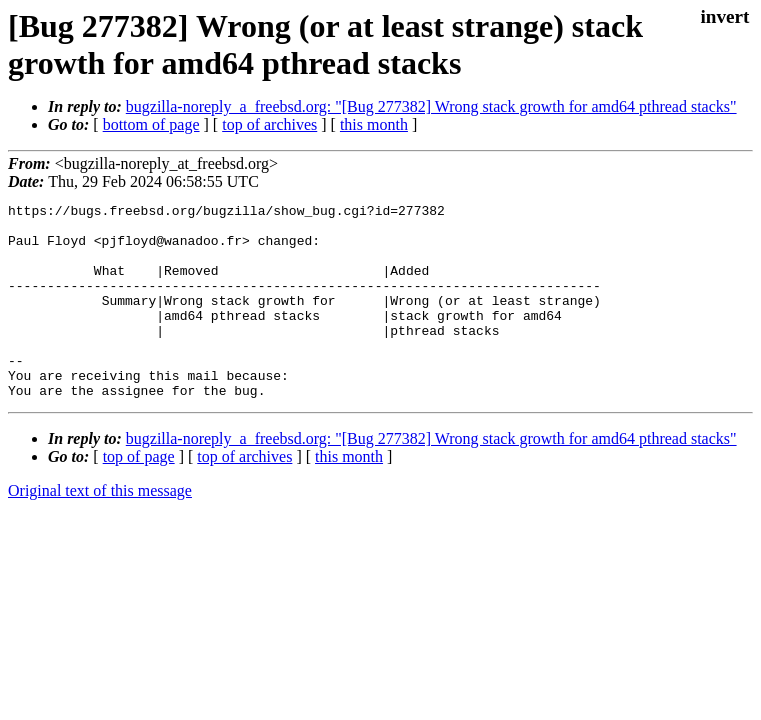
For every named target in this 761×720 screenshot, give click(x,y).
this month (374, 124)
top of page (139, 495)
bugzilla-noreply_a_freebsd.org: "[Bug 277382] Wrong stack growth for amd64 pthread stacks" (431, 106)
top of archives (269, 124)
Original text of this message (100, 529)
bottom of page (151, 124)
